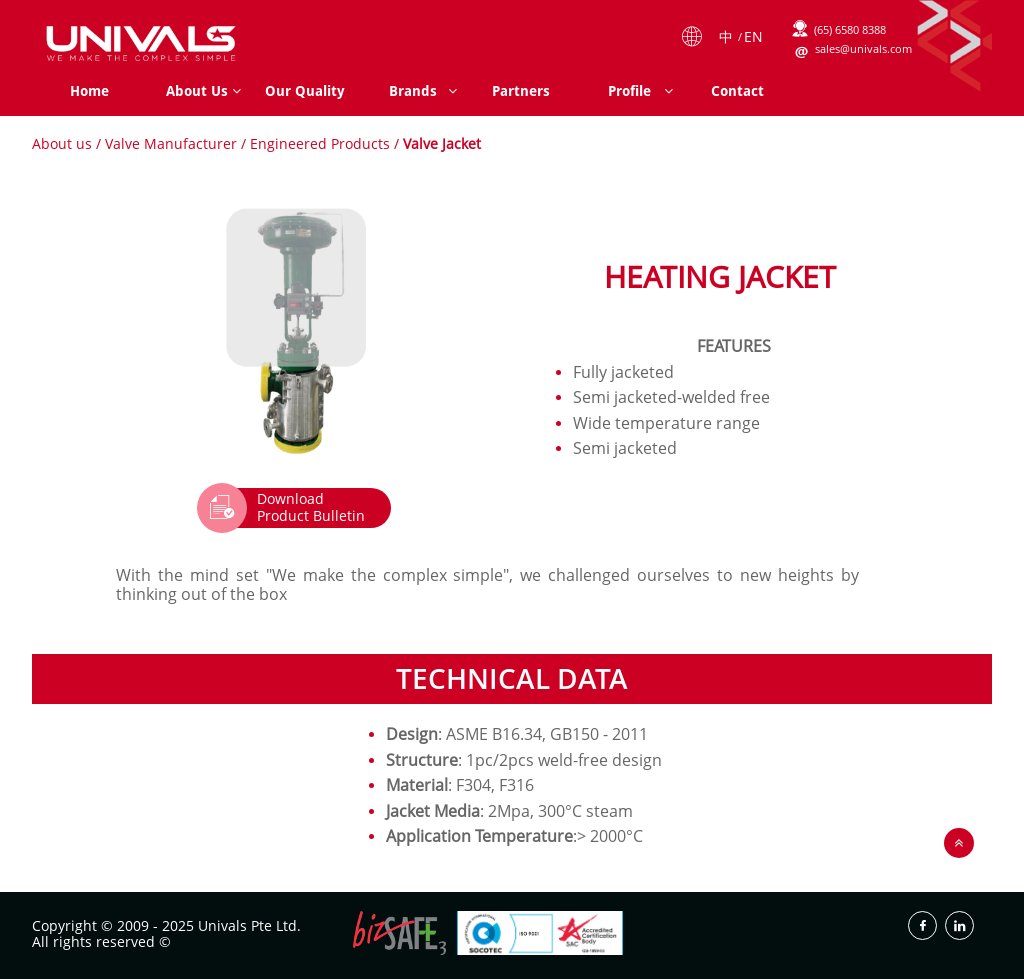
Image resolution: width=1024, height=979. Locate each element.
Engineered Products (320, 143)
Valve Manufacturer (171, 143)
